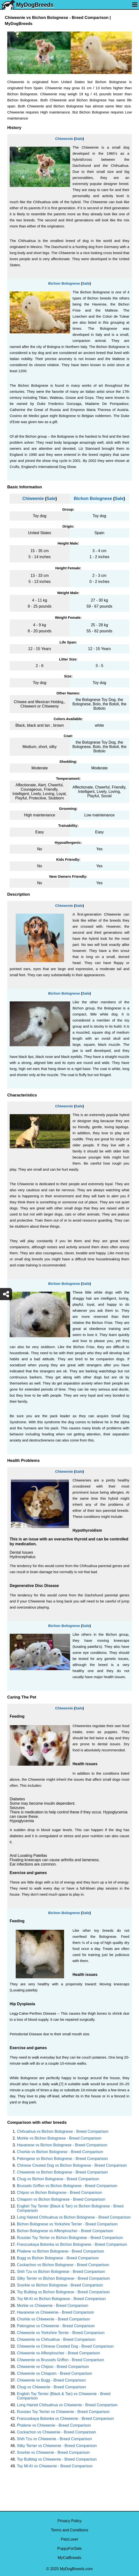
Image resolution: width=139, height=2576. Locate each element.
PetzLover (69, 2539)
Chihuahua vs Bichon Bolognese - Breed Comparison (63, 2131)
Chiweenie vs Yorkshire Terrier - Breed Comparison (61, 2333)
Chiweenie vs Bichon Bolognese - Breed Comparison (62, 2172)
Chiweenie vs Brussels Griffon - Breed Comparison (60, 2360)
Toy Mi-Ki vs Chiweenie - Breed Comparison (55, 2466)
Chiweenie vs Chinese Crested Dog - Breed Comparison (65, 2346)
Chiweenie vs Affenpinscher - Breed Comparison (58, 2353)
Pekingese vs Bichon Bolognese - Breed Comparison (62, 2159)
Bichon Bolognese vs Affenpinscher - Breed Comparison (65, 2231)
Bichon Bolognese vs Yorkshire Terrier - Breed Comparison (67, 2224)
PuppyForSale (69, 2548)
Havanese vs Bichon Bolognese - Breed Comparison (62, 2145)
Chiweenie (64, 139)
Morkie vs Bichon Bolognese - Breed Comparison (59, 2138)
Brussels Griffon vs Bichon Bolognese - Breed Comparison (67, 2186)
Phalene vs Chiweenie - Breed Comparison (54, 2425)
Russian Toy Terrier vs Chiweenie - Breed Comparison (63, 2412)
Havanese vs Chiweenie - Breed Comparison (55, 2312)
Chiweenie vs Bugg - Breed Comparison (51, 2380)
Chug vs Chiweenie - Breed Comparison (51, 2387)
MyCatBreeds (69, 2558)
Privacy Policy (70, 2521)
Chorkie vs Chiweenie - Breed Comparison (53, 2319)
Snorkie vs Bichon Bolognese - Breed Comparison (60, 2285)
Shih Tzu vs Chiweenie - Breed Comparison (54, 2439)
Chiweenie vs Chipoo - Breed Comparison (53, 2367)
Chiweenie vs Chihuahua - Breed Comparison (56, 2339)
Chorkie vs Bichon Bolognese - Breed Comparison (60, 2152)
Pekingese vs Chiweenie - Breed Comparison (56, 2326)
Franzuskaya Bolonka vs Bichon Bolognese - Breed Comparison (72, 2244)
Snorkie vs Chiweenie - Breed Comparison (53, 2452)
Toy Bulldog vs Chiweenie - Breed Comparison (57, 2459)
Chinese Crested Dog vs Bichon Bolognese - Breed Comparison (72, 2165)
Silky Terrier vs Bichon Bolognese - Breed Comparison (63, 2278)
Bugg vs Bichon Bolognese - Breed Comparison (58, 2258)
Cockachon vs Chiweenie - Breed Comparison (56, 2432)
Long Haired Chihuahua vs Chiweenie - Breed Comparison (67, 2405)
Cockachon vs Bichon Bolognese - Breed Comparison (63, 2265)
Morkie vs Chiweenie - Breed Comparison (52, 2305)
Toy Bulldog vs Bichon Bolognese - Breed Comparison (63, 2292)
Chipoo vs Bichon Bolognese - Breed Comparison (59, 2192)
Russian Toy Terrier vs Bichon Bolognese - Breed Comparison (70, 2238)
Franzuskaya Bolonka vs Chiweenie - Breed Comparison (65, 2418)
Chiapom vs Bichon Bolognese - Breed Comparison (61, 2199)
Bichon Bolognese (64, 283)
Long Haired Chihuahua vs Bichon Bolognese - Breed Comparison (74, 2217)
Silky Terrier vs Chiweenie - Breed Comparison (57, 2446)
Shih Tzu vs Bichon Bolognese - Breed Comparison (61, 2272)
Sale (79, 139)
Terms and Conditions (69, 2530)
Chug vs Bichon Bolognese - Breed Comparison (58, 2179)
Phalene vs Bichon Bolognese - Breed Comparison (60, 2251)
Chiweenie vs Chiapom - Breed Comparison (54, 2373)
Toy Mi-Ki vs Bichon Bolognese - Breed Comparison (61, 2299)
